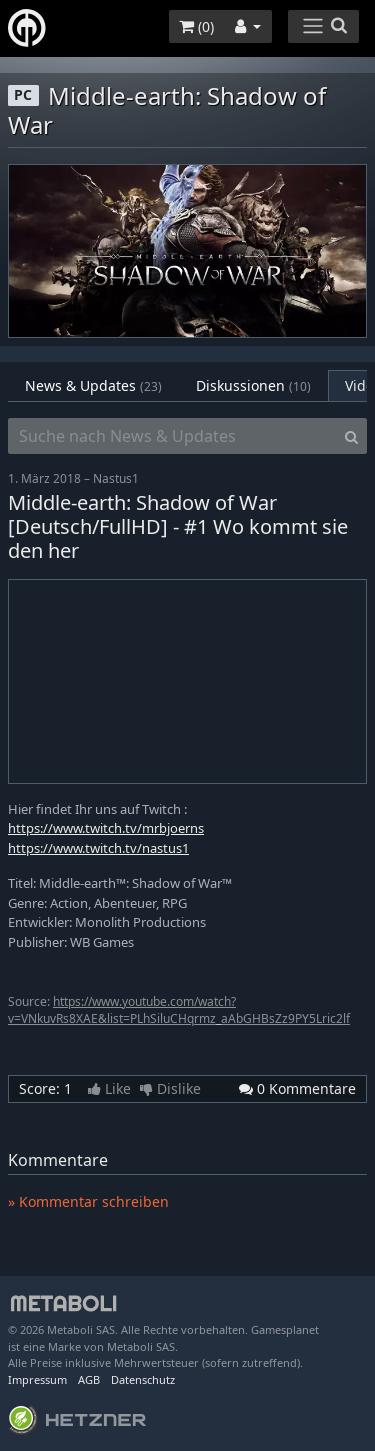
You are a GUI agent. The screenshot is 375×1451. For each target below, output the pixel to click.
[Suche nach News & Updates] (172, 436)
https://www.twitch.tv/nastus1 (98, 848)
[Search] (351, 436)
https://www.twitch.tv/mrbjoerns (106, 828)
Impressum (37, 1379)
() (196, 26)
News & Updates (93, 385)
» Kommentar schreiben (88, 1201)
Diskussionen (253, 385)
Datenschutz (143, 1379)
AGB (89, 1379)
